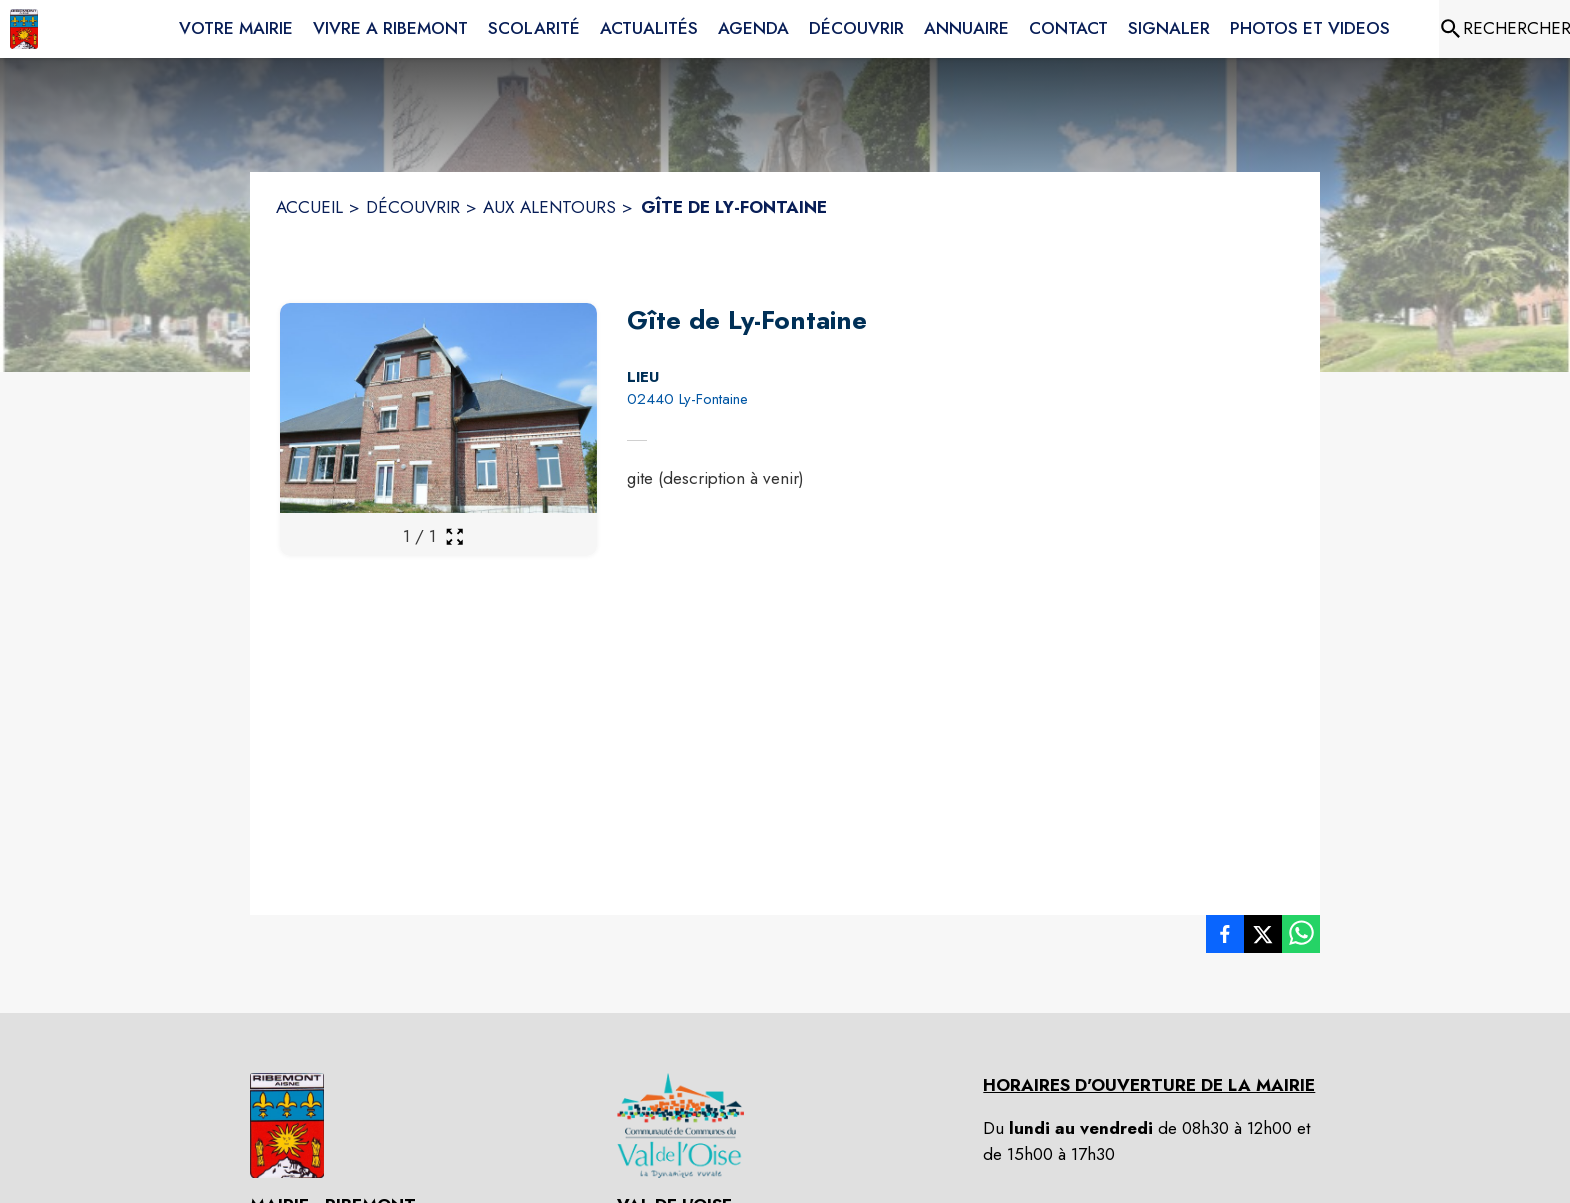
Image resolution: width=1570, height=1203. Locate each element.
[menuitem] (236, 25)
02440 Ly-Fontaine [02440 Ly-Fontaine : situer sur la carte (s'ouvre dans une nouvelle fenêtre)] (687, 399)
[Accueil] (24, 29)
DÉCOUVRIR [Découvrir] (413, 207)
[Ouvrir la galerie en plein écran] (454, 536)
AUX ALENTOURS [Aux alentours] (549, 207)
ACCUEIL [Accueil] (309, 207)
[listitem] (1225, 938)
